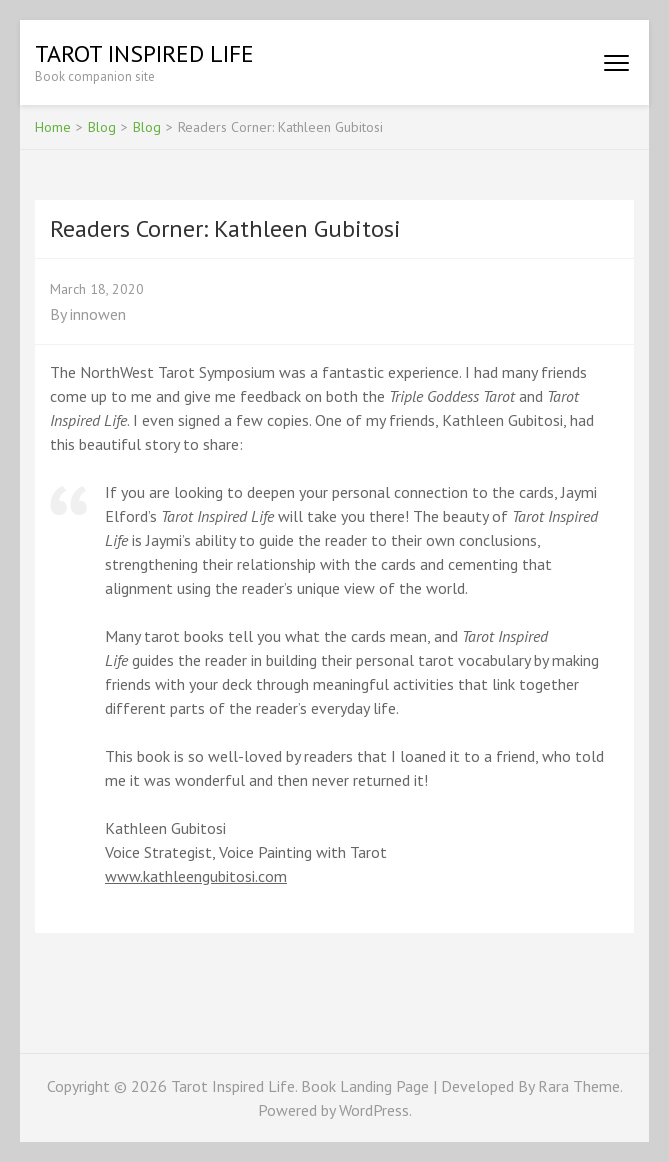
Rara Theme (579, 1086)
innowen (98, 314)
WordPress (374, 1110)
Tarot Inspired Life (144, 53)
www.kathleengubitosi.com (196, 876)
